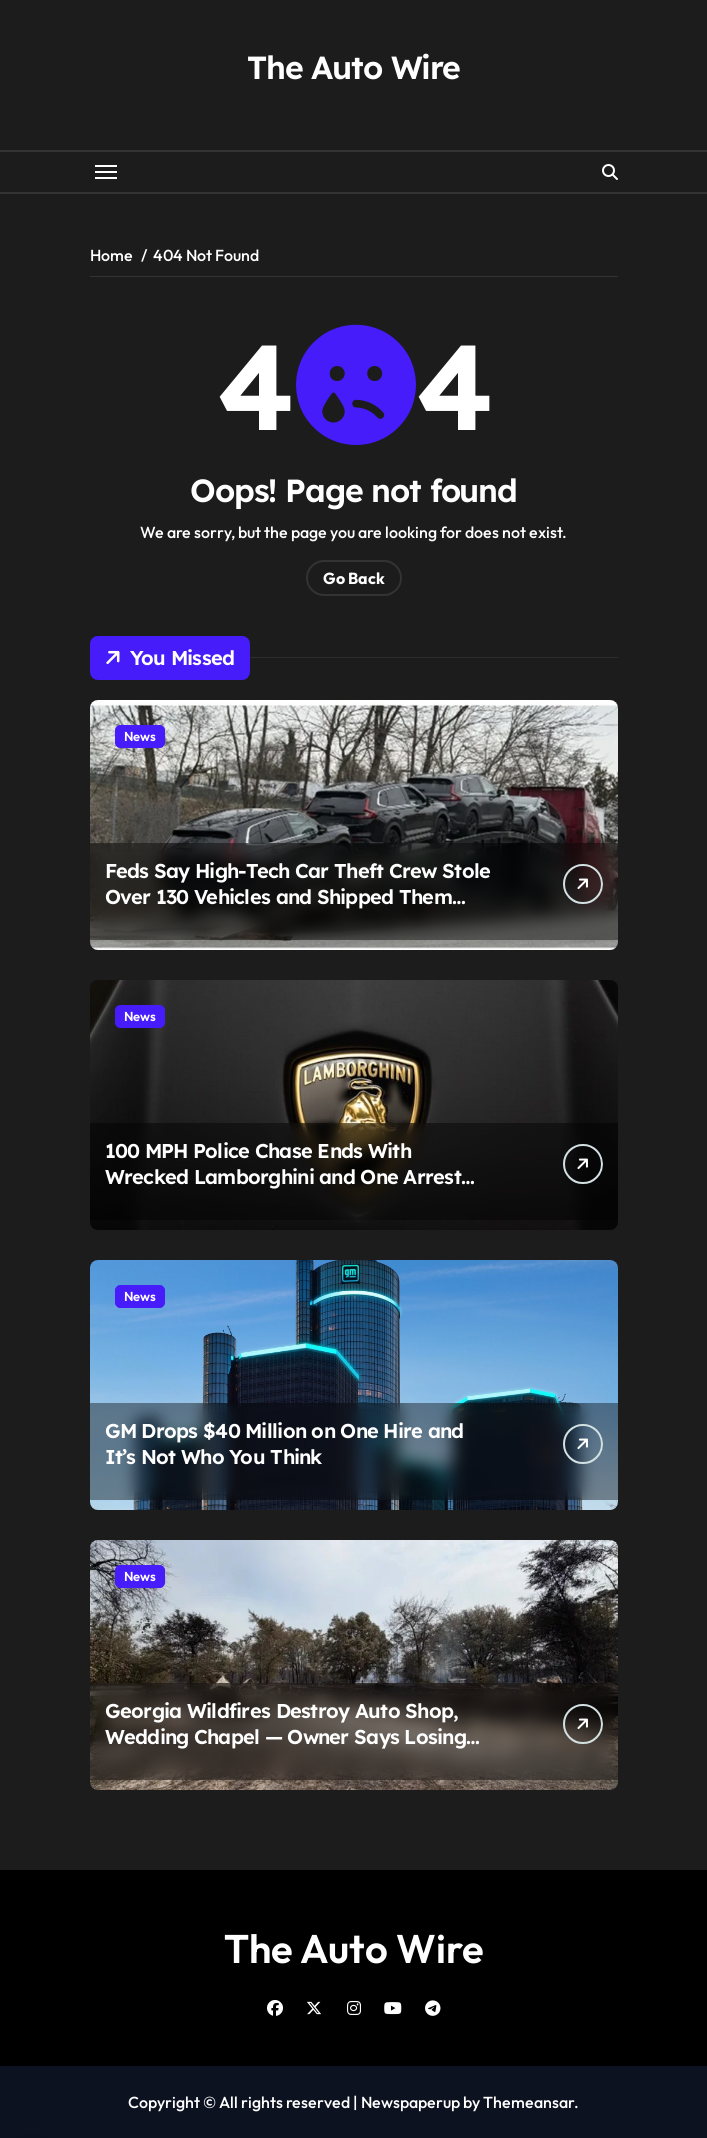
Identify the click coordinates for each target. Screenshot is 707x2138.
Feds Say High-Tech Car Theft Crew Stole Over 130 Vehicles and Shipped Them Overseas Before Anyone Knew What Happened (298, 909)
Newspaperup (410, 2102)
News (140, 736)
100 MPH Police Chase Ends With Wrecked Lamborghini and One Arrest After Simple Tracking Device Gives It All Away (296, 1189)
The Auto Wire (353, 67)
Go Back (354, 578)
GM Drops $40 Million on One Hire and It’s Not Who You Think (284, 1443)
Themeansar (528, 2102)
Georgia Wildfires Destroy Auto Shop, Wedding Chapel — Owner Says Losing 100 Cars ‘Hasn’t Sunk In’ (286, 1736)
